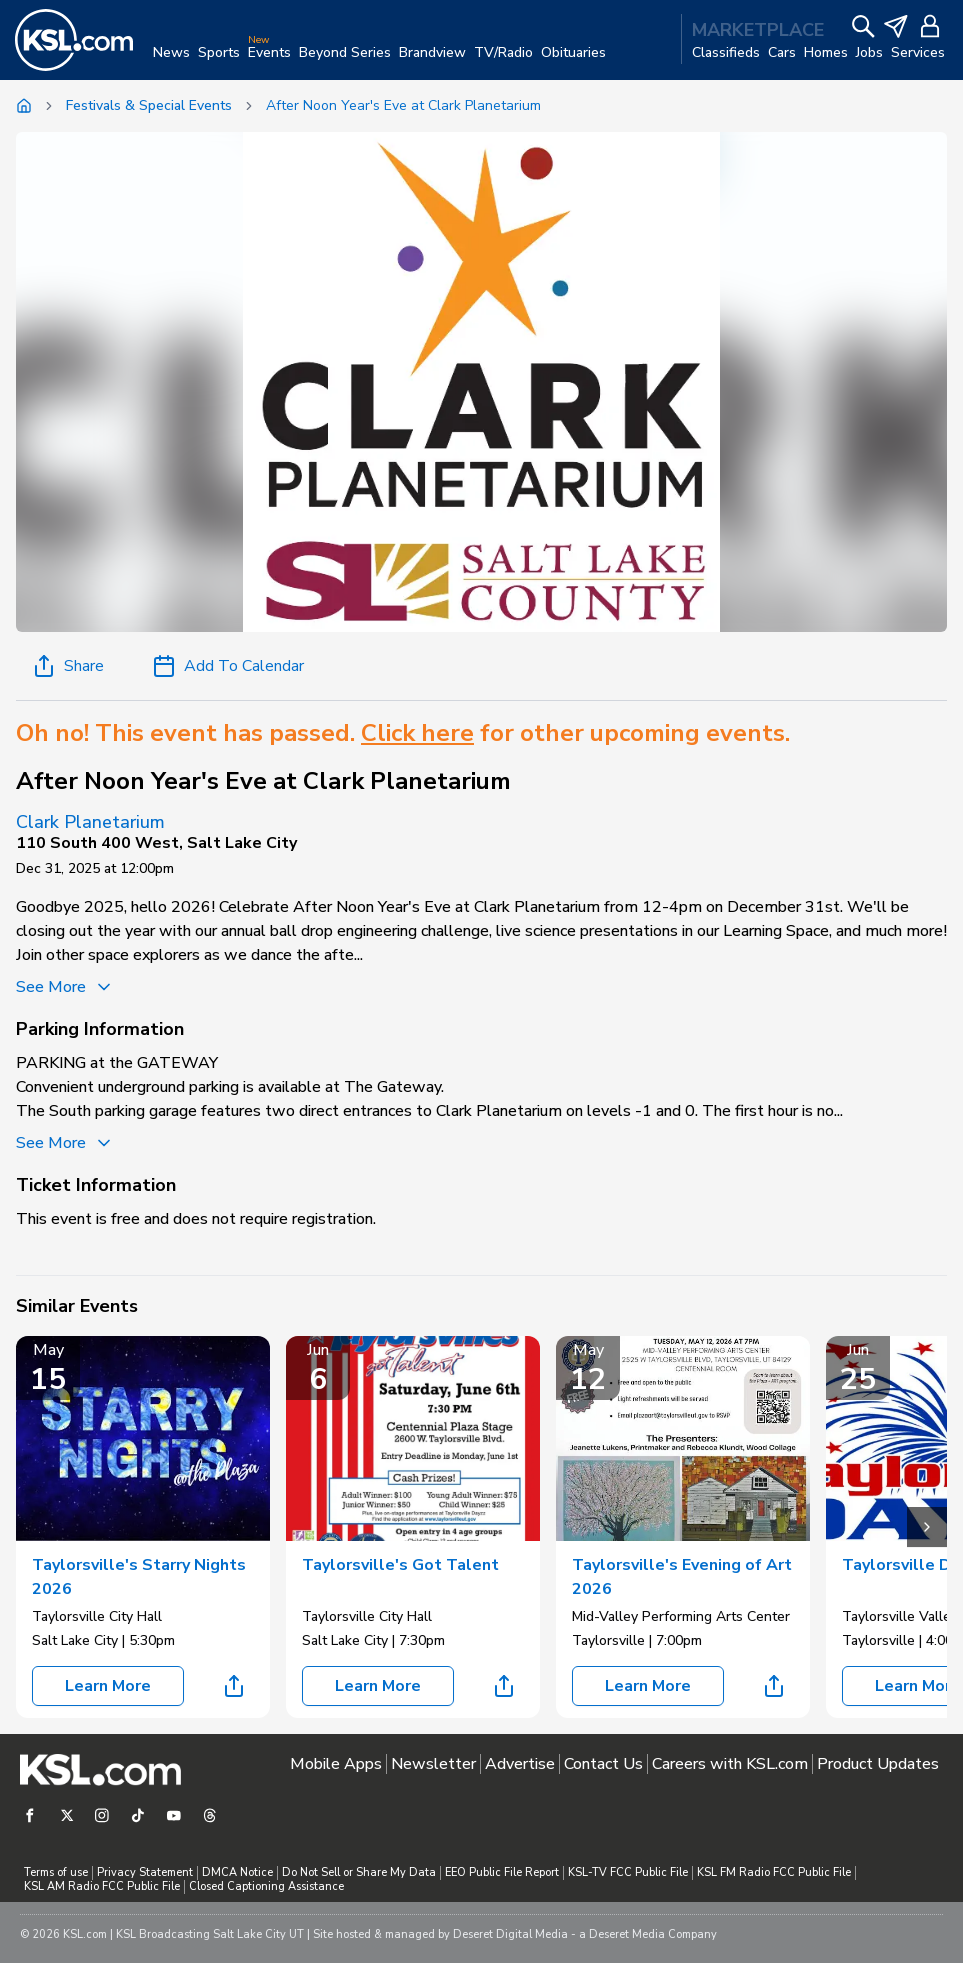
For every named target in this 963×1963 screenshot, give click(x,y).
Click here (417, 733)
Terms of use (56, 1872)
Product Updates (878, 1764)
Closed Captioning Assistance (266, 1886)
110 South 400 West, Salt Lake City (156, 843)
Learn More (108, 1686)
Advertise (520, 1764)
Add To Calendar (228, 666)
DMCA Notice (237, 1872)
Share (68, 666)
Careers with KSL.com (730, 1764)
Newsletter (433, 1764)
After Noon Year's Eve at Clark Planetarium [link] (403, 105)
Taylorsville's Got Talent (400, 1565)
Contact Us (603, 1764)
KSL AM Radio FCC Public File (102, 1886)
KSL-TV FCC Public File (628, 1872)
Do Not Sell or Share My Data (359, 1872)
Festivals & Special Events (149, 105)
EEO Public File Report (502, 1872)
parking (214, 1087)
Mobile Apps (336, 1764)
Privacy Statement (145, 1872)
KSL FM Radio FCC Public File (774, 1872)
